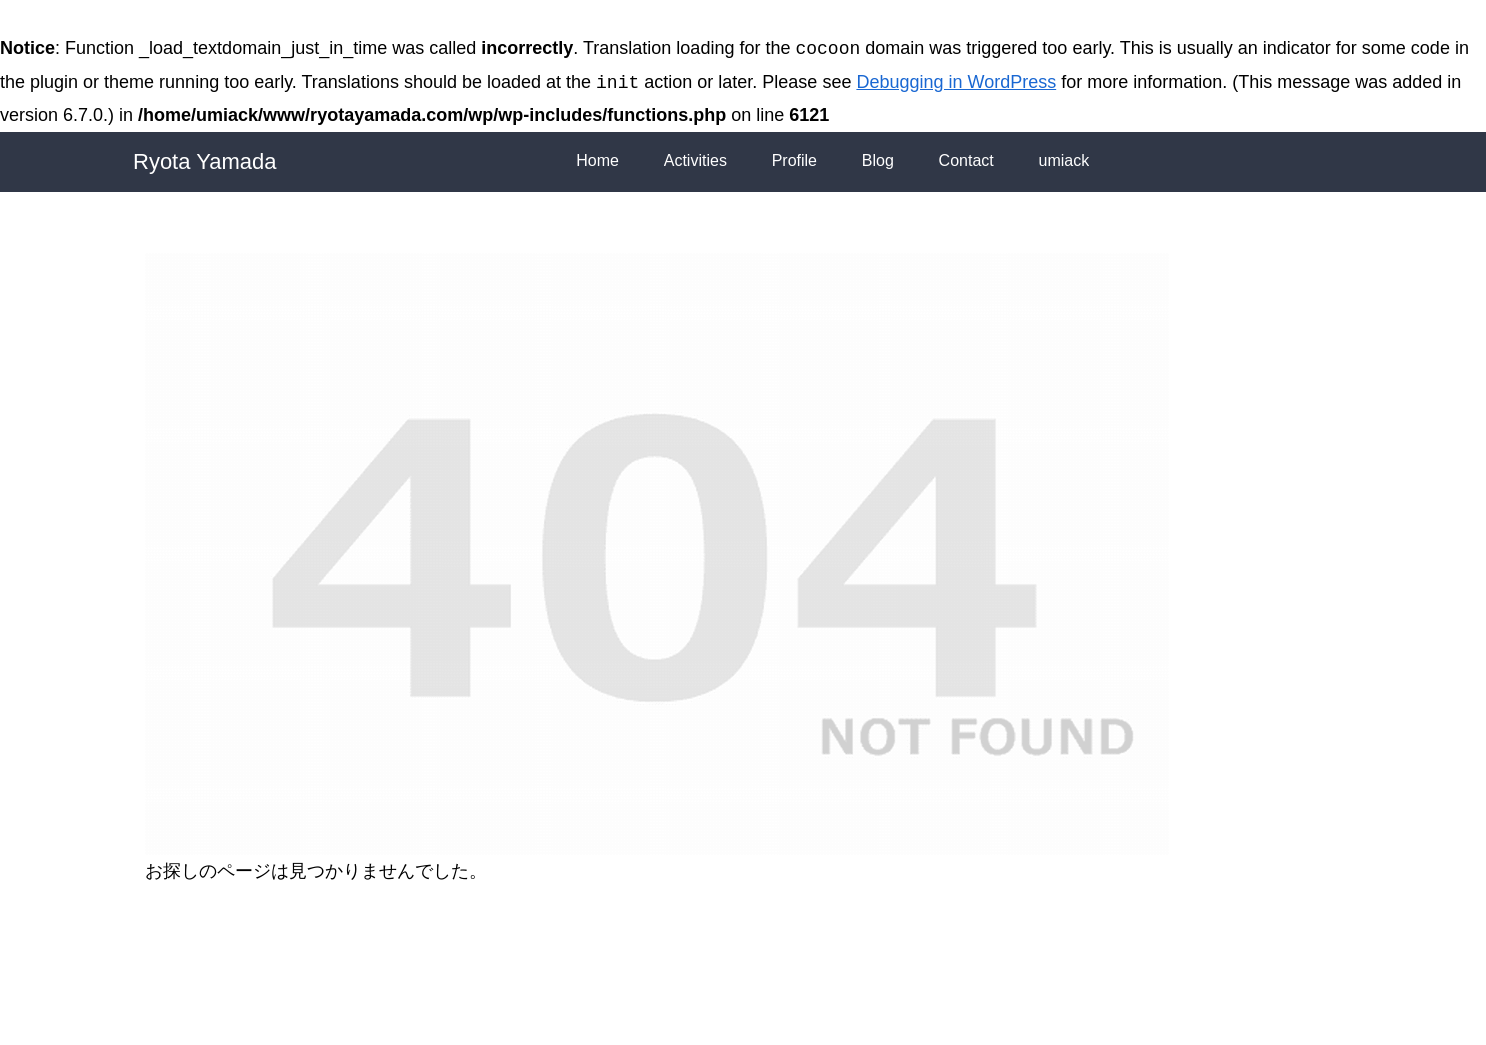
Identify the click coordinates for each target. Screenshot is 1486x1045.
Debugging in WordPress (956, 83)
